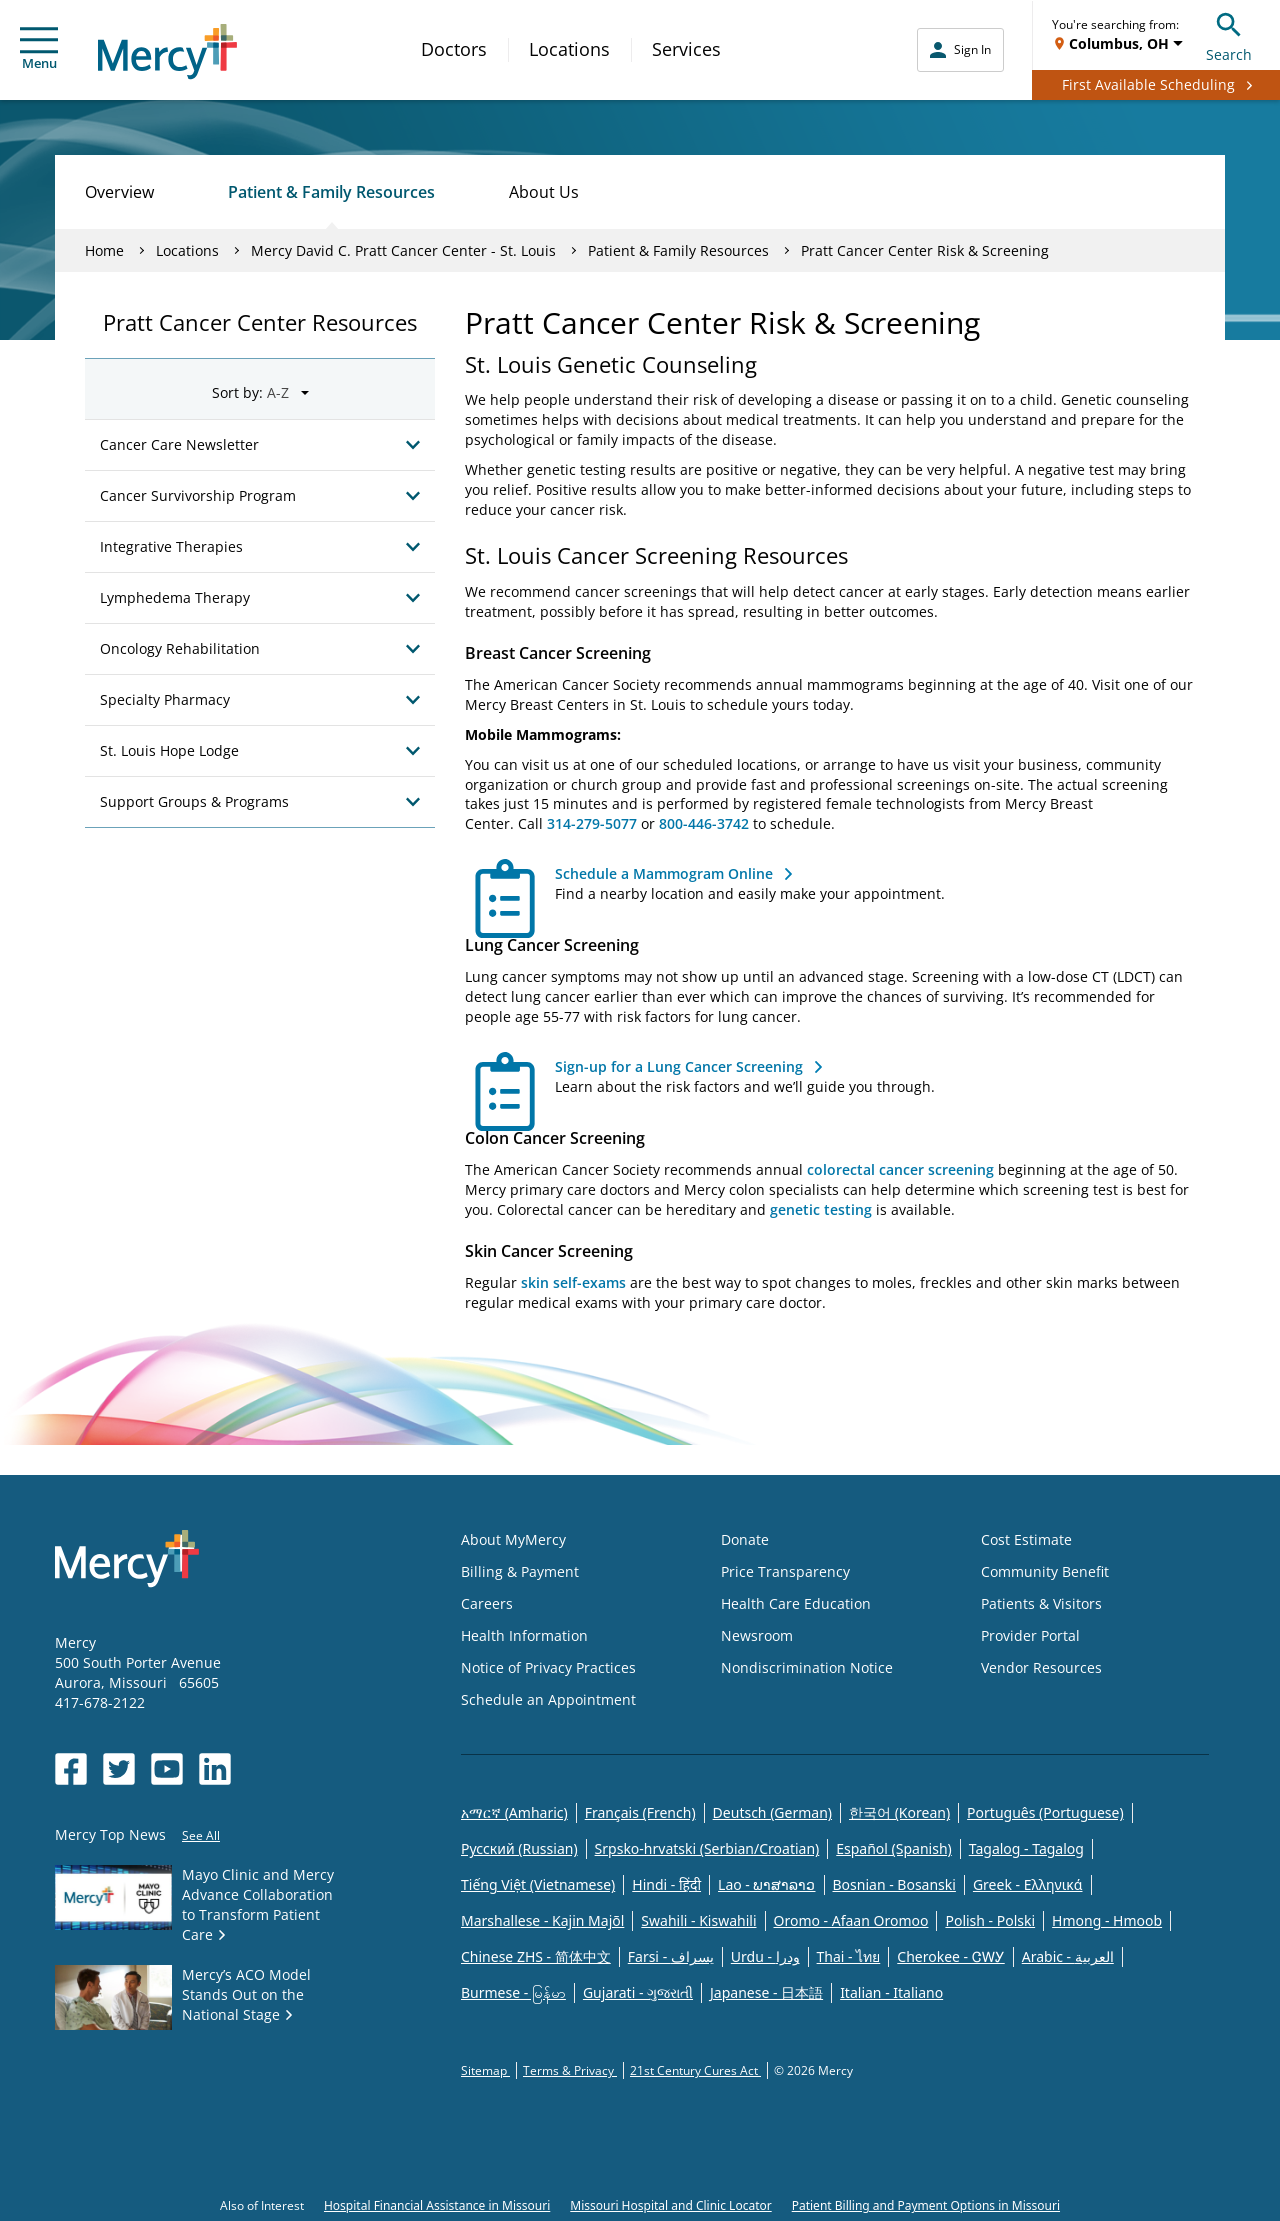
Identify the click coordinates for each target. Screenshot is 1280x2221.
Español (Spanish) (894, 1848)
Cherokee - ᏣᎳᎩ (950, 1956)
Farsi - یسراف (671, 1956)
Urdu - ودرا (765, 1956)
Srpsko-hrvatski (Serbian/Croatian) (707, 1848)
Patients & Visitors (1041, 1603)
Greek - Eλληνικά (1028, 1884)
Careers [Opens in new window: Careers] (487, 1603)
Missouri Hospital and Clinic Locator (670, 2205)
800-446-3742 (704, 823)
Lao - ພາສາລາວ (766, 1884)
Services (686, 49)
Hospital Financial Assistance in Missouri (437, 2205)
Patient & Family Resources (331, 192)
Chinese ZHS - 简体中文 (536, 1956)
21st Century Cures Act (695, 2070)
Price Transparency (785, 1571)
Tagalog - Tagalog (1026, 1848)
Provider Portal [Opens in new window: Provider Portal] (1030, 1635)
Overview (119, 192)
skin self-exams (573, 1282)
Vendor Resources (1041, 1667)
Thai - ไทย (849, 1956)
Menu (39, 49)
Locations (569, 49)
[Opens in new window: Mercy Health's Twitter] (119, 1769)
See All (201, 1835)
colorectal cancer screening (900, 1169)
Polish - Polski (990, 1920)
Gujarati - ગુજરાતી (638, 1992)
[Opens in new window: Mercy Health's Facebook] (71, 1769)
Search (1229, 34)
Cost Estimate (1026, 1539)
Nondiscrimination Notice (807, 1667)
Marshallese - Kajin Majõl (542, 1920)
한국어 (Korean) (899, 1812)
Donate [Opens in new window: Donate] (745, 1539)
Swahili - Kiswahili (698, 1920)
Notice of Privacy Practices (548, 1667)
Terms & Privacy (570, 2070)
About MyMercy (513, 1539)
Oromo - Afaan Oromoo (851, 1920)
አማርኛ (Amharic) (514, 1812)
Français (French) (640, 1812)
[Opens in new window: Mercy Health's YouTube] (167, 1769)
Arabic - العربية (1068, 1956)
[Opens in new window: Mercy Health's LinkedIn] (215, 1769)
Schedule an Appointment (548, 1699)
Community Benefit (1045, 1571)
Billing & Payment (520, 1571)
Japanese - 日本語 (766, 1992)
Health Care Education (796, 1603)
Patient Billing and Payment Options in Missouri (926, 2205)
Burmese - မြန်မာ (513, 1992)
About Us (544, 192)
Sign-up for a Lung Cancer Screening (679, 1066)
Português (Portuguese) (1045, 1812)
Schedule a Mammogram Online (664, 873)
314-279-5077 (592, 823)
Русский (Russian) (519, 1848)
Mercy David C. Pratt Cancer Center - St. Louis (403, 250)
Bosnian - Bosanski (894, 1884)
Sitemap (485, 2070)
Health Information (524, 1635)
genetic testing (821, 1209)
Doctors (454, 49)
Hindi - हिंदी (666, 1884)
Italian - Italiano (891, 1992)
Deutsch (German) (772, 1812)
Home (104, 250)
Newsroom (757, 1635)
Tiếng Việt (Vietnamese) (538, 1884)
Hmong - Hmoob (1107, 1920)
